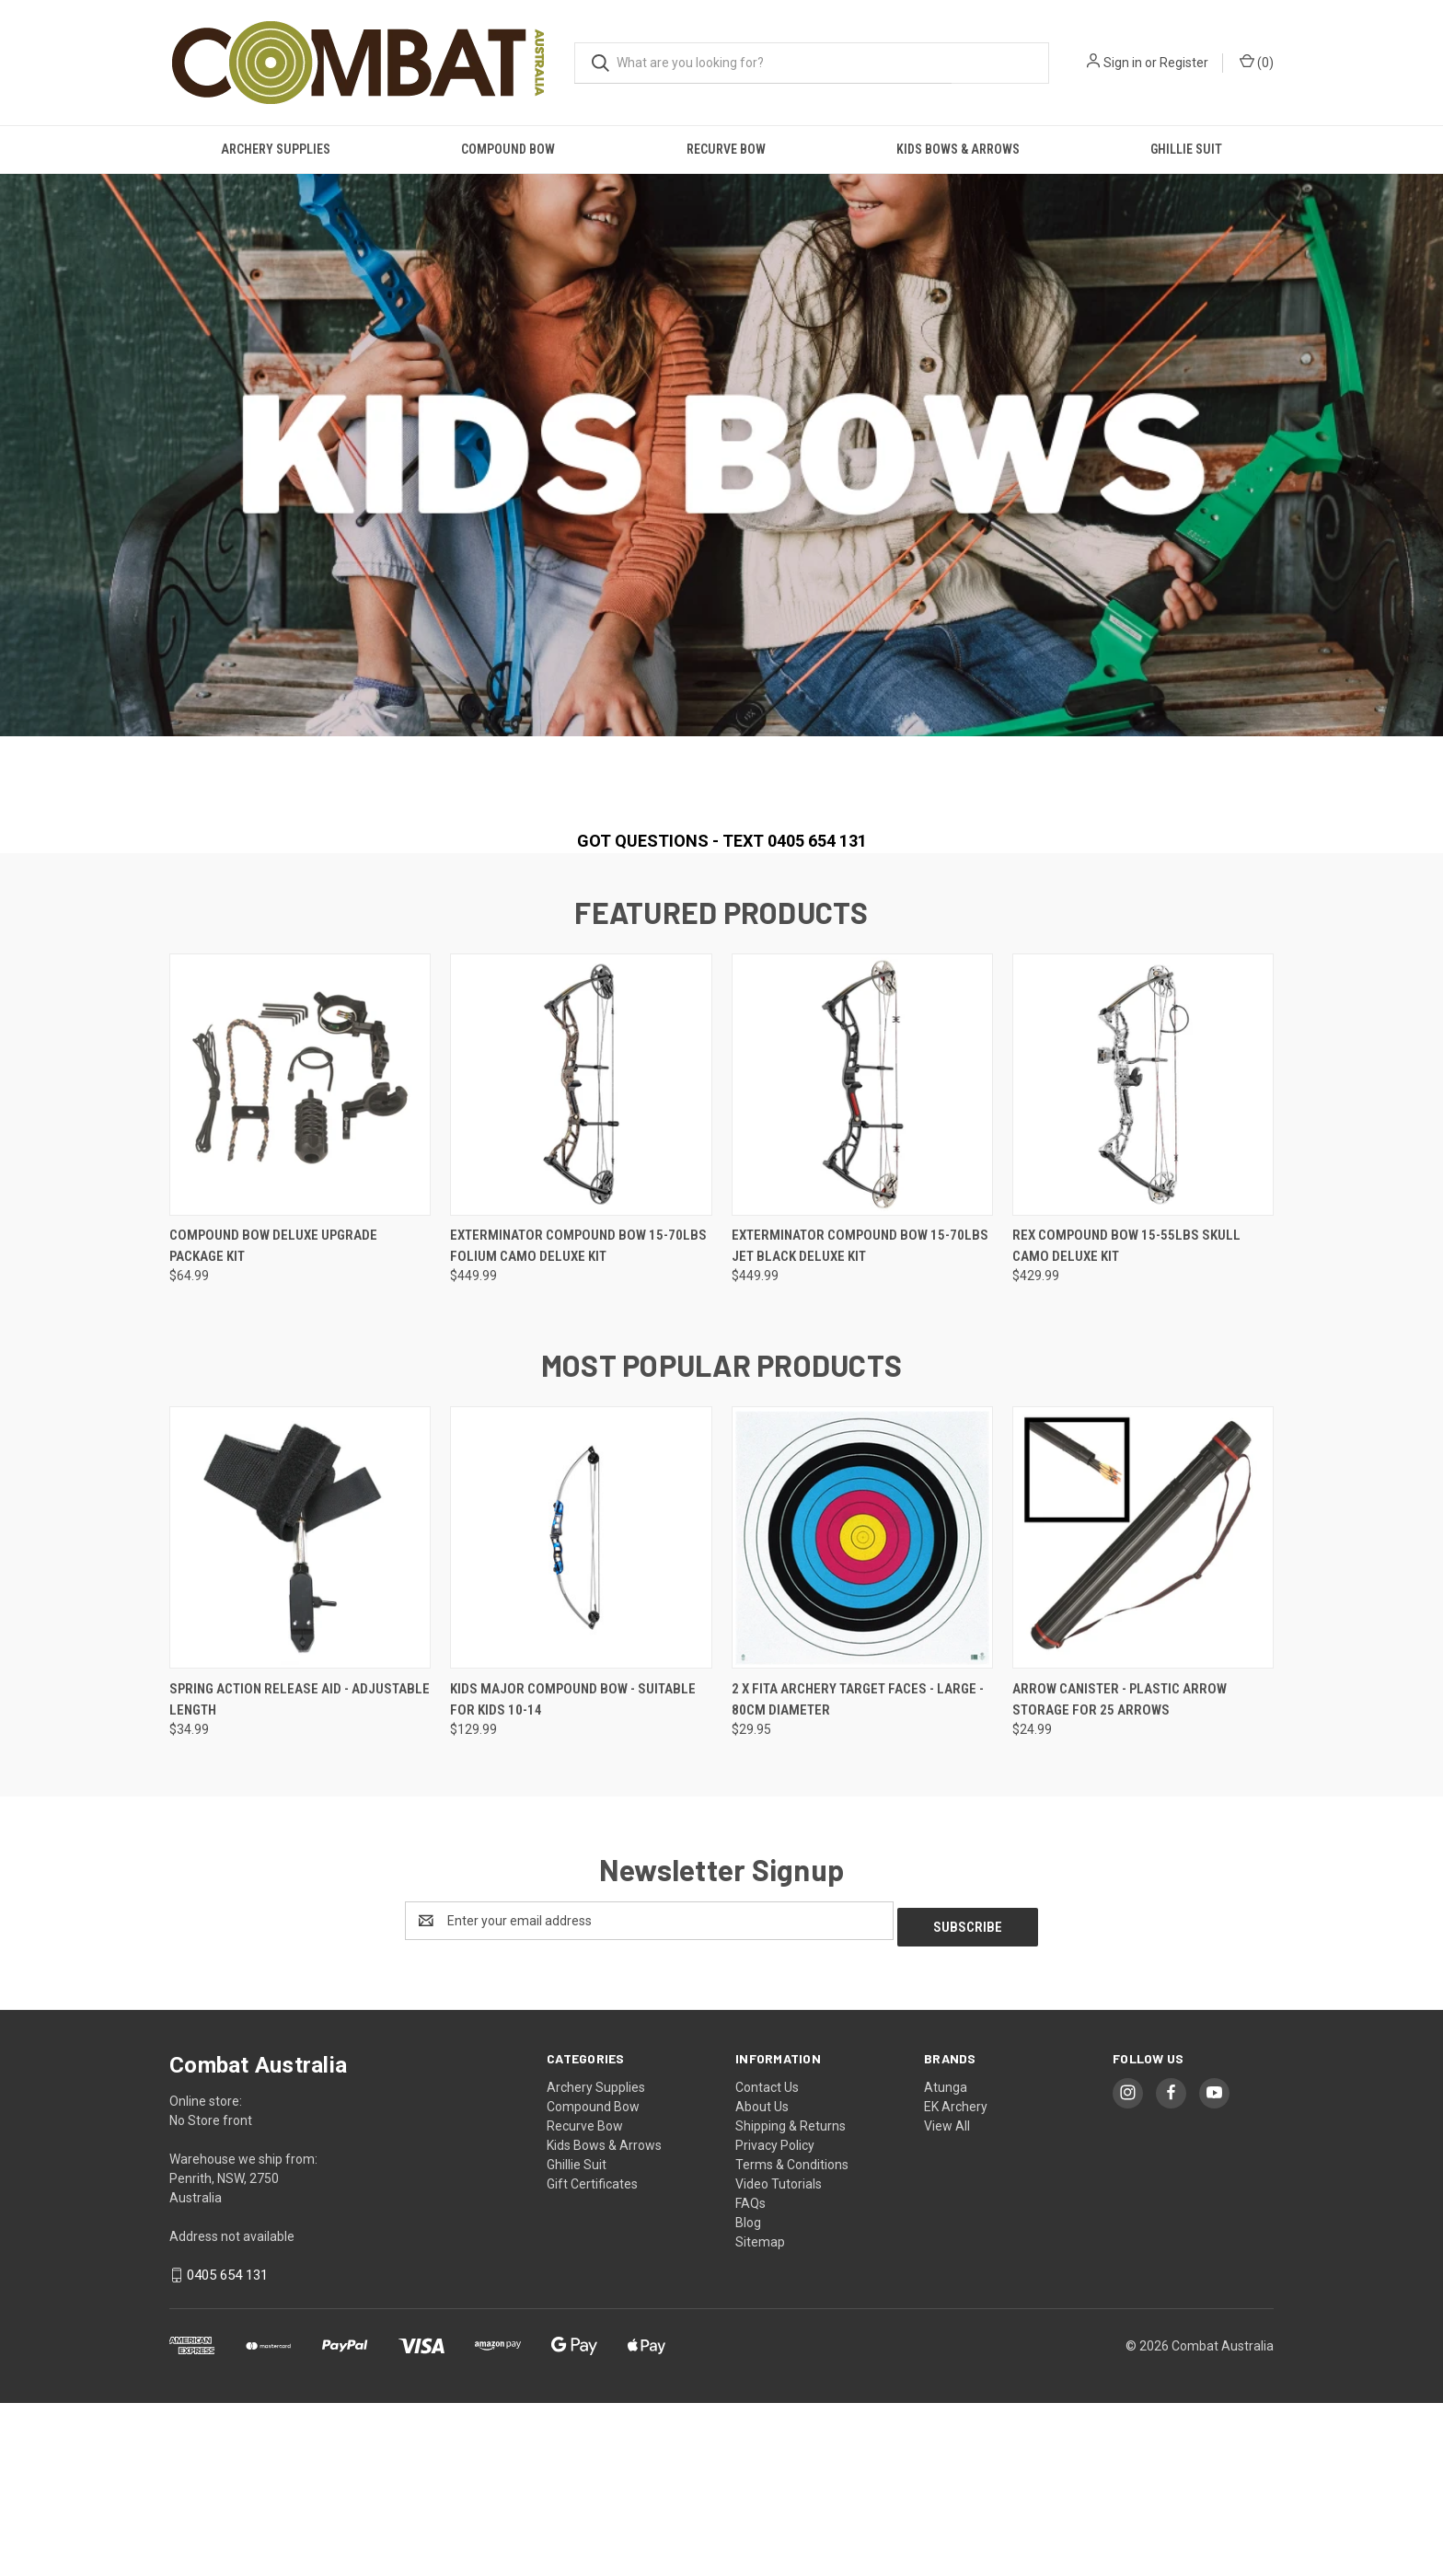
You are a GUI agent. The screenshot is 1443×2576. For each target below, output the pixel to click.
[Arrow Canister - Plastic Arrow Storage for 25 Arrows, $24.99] (1143, 1716)
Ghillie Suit (1186, 149)
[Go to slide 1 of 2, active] (712, 952)
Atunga (945, 2260)
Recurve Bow (726, 149)
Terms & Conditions (791, 2337)
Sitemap (760, 2415)
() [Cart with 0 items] (1257, 61)
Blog (748, 2395)
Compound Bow (508, 149)
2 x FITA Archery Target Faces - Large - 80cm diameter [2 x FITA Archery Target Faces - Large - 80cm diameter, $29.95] (858, 1879)
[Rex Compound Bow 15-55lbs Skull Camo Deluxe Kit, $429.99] (1143, 1263)
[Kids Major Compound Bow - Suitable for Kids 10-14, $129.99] (581, 1716)
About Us (762, 2279)
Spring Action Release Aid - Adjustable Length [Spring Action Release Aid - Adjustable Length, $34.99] (299, 1879)
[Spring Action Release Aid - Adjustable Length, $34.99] (300, 1716)
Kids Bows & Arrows (958, 149)
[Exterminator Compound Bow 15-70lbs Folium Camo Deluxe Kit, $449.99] (581, 1263)
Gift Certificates (592, 2357)
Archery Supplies (275, 149)
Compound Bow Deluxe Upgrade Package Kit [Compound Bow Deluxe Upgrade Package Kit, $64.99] (273, 1425)
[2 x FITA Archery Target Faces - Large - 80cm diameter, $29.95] (862, 1716)
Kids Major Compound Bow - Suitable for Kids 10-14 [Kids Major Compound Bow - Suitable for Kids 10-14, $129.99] (573, 1879)
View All (947, 2299)
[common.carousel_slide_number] (721, 534)
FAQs (750, 2376)
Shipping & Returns (790, 2299)
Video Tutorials (778, 2357)
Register (1184, 62)
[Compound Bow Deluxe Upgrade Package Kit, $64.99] (300, 1263)
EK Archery (955, 2279)
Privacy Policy (774, 2318)
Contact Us (767, 2260)
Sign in (1122, 62)
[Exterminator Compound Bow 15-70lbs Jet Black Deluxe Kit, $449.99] (862, 1263)
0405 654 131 (227, 2448)
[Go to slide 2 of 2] (730, 952)
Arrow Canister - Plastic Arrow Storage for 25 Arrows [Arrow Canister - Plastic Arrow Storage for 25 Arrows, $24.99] (1119, 1879)
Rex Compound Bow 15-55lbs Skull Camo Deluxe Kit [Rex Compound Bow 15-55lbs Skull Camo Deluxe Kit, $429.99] (1126, 1425)
